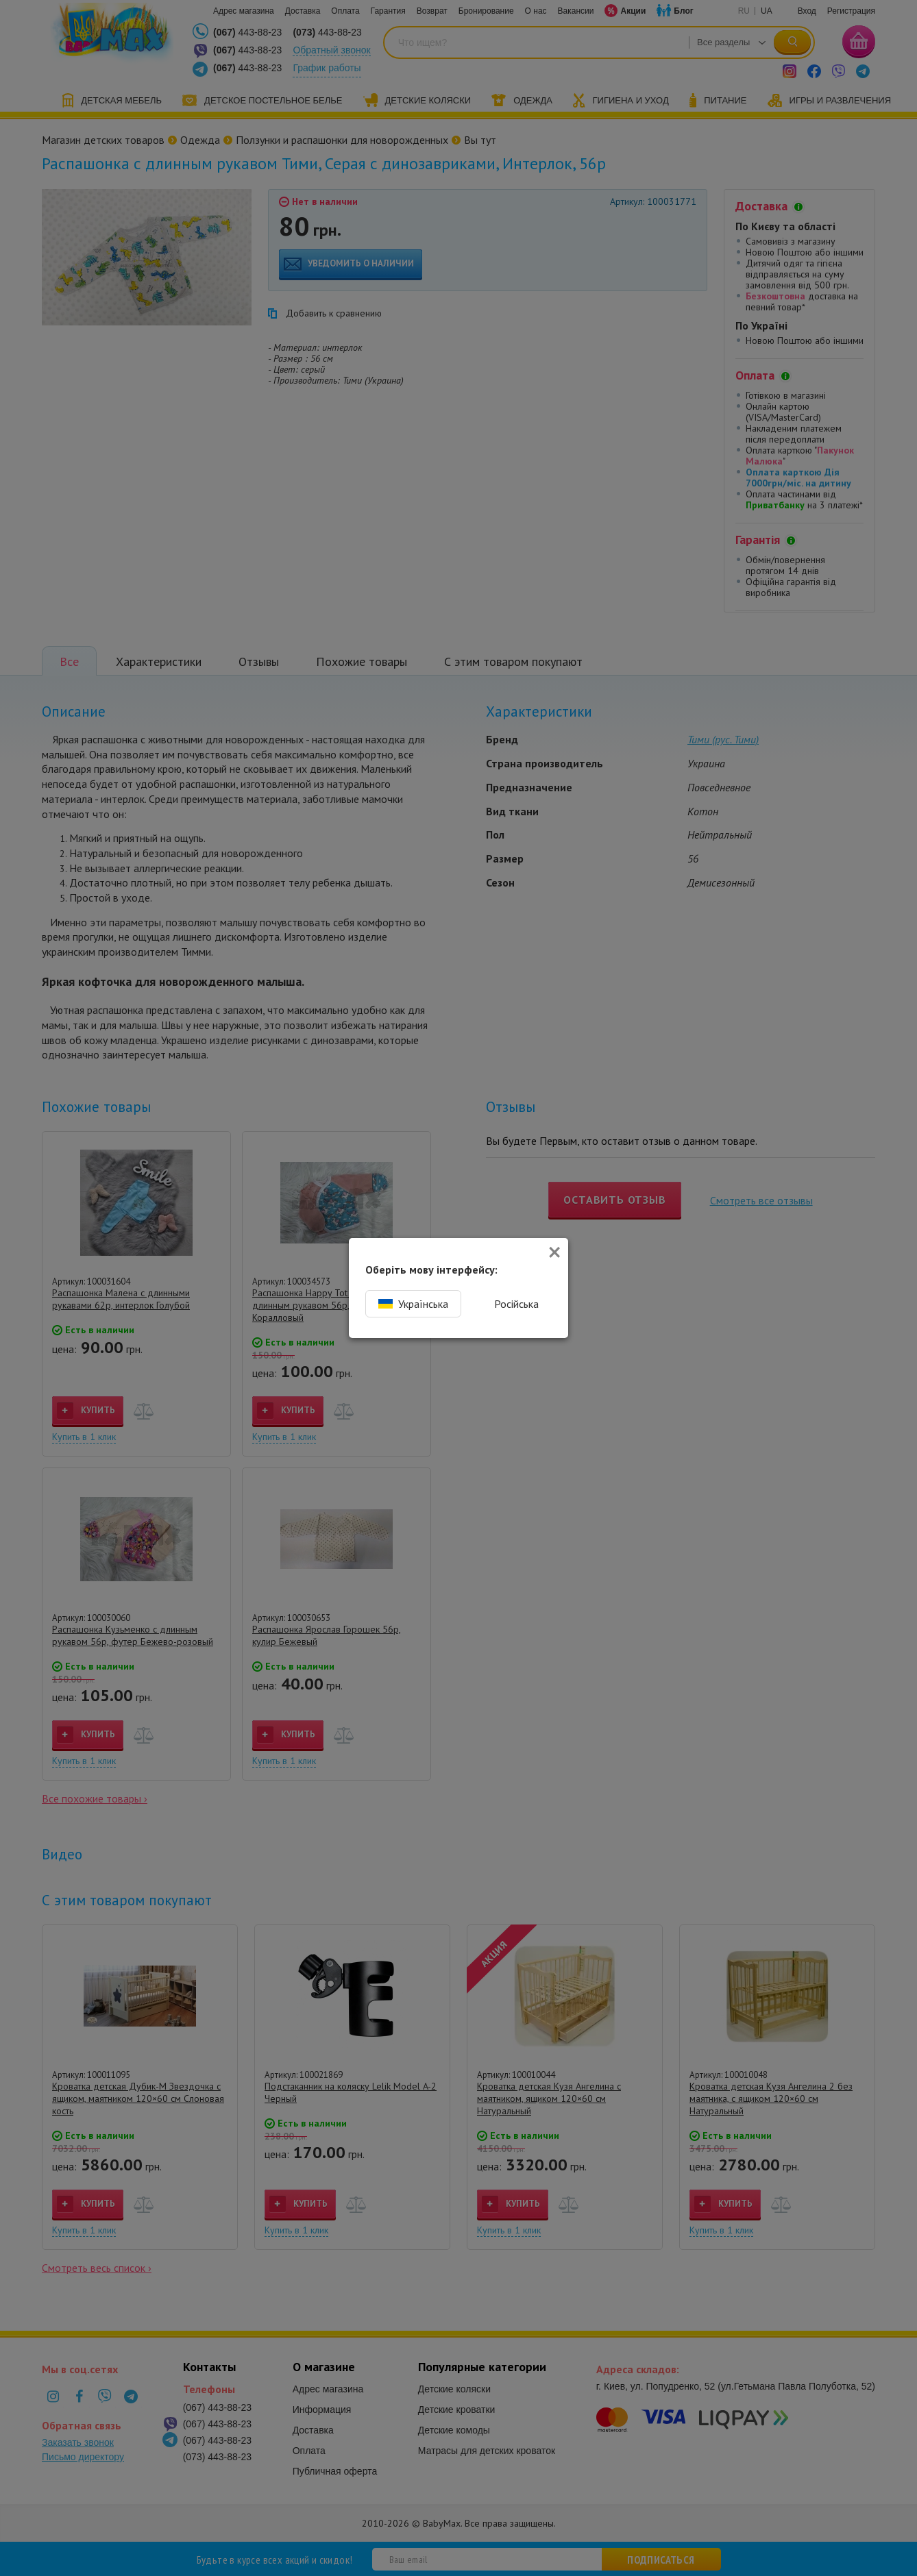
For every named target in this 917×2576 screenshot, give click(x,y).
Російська (516, 1304)
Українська (413, 1304)
